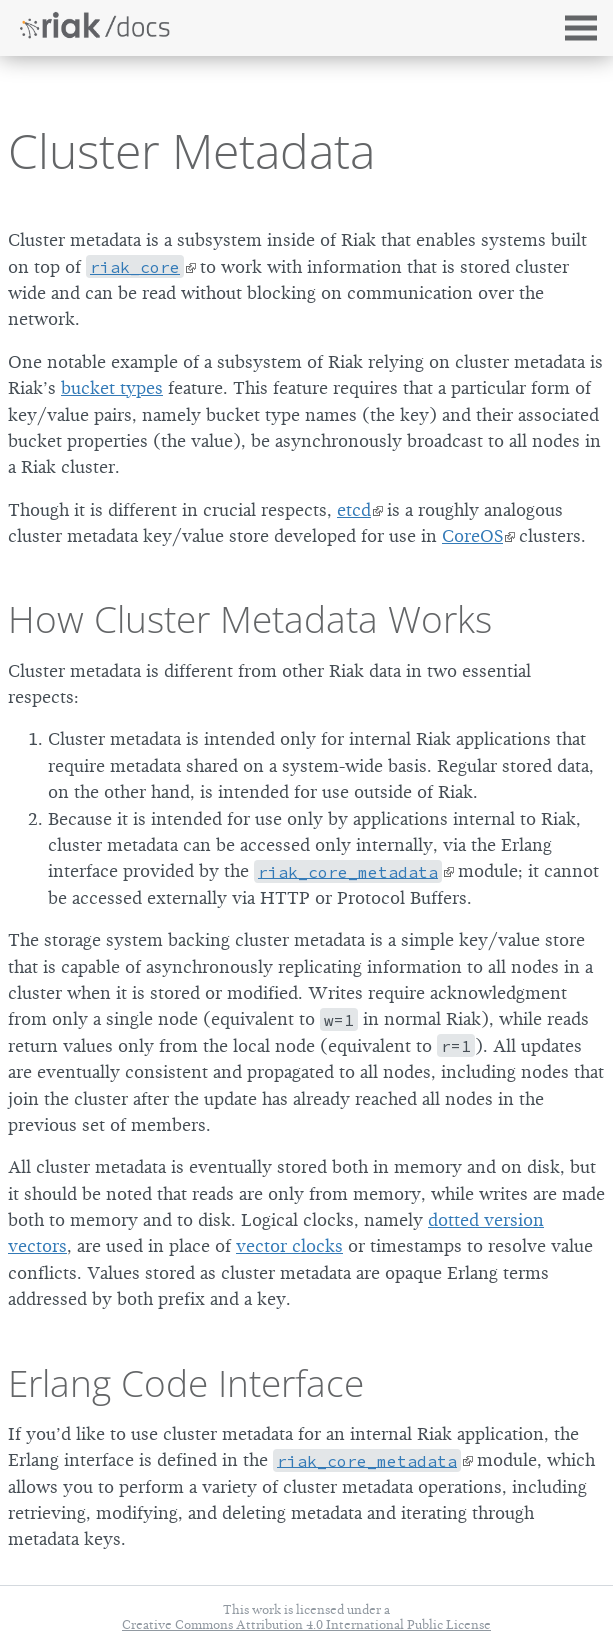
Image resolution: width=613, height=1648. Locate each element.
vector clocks (289, 1246)
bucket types (112, 388)
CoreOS (472, 536)
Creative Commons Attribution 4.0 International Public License (306, 1624)
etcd (354, 510)
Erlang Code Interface (186, 1383)
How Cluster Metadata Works (250, 619)
